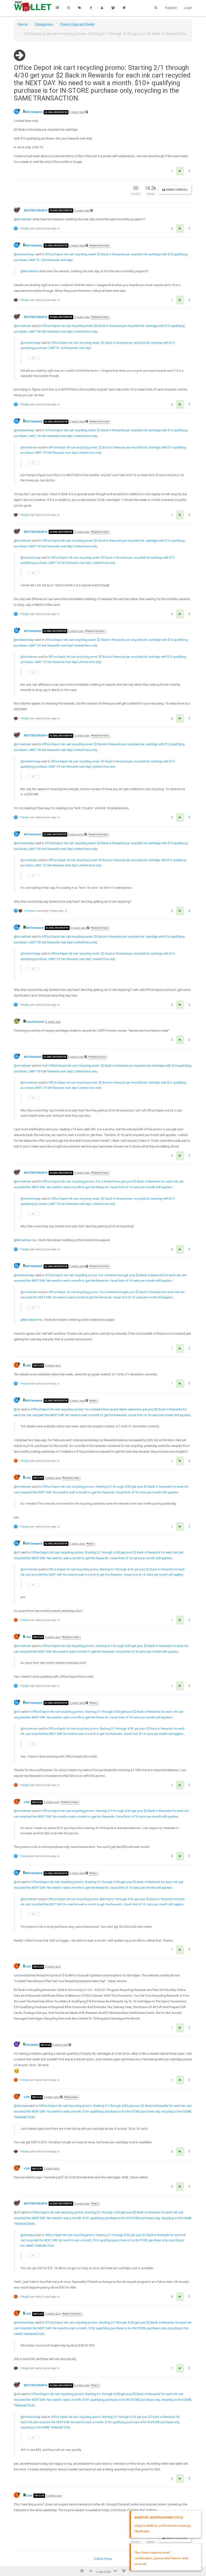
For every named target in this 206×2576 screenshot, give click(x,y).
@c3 (93, 1401)
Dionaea (30, 2044)
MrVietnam (32, 112)
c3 (26, 1365)
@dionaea (21, 2106)
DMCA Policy (103, 2559)
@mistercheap (24, 254)
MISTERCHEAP (34, 210)
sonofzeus (33, 1021)
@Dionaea (70, 2097)
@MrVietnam (23, 219)
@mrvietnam (22, 326)
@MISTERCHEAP (99, 246)
